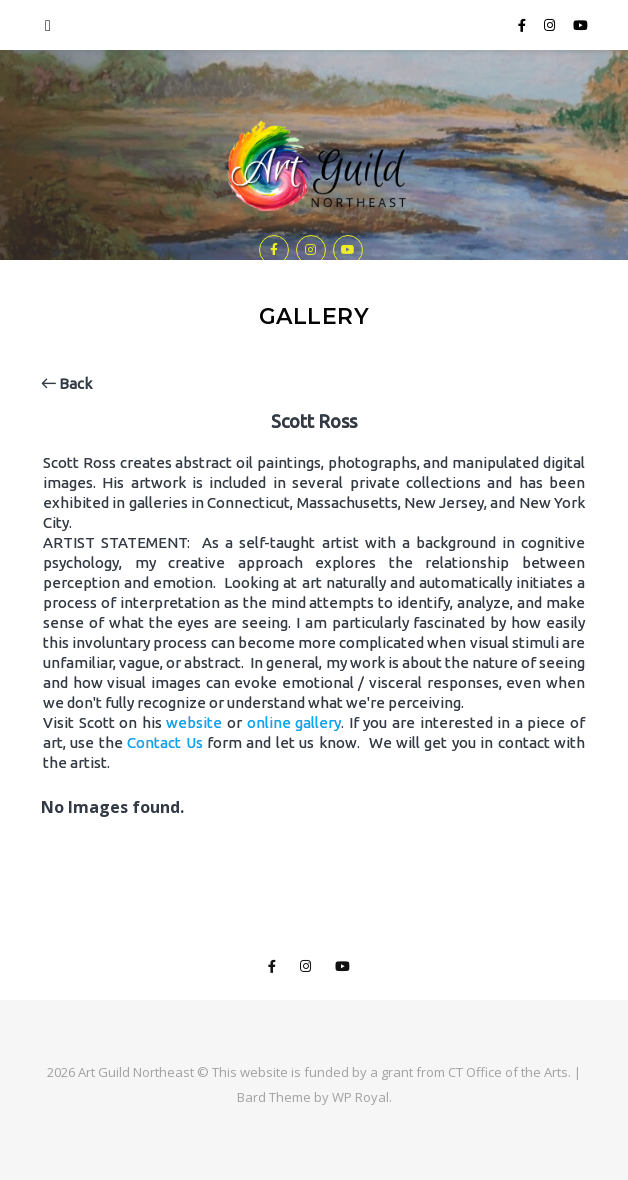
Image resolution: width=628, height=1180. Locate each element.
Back (66, 383)
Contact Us (164, 742)
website (194, 722)
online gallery (294, 722)
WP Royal (360, 1097)
